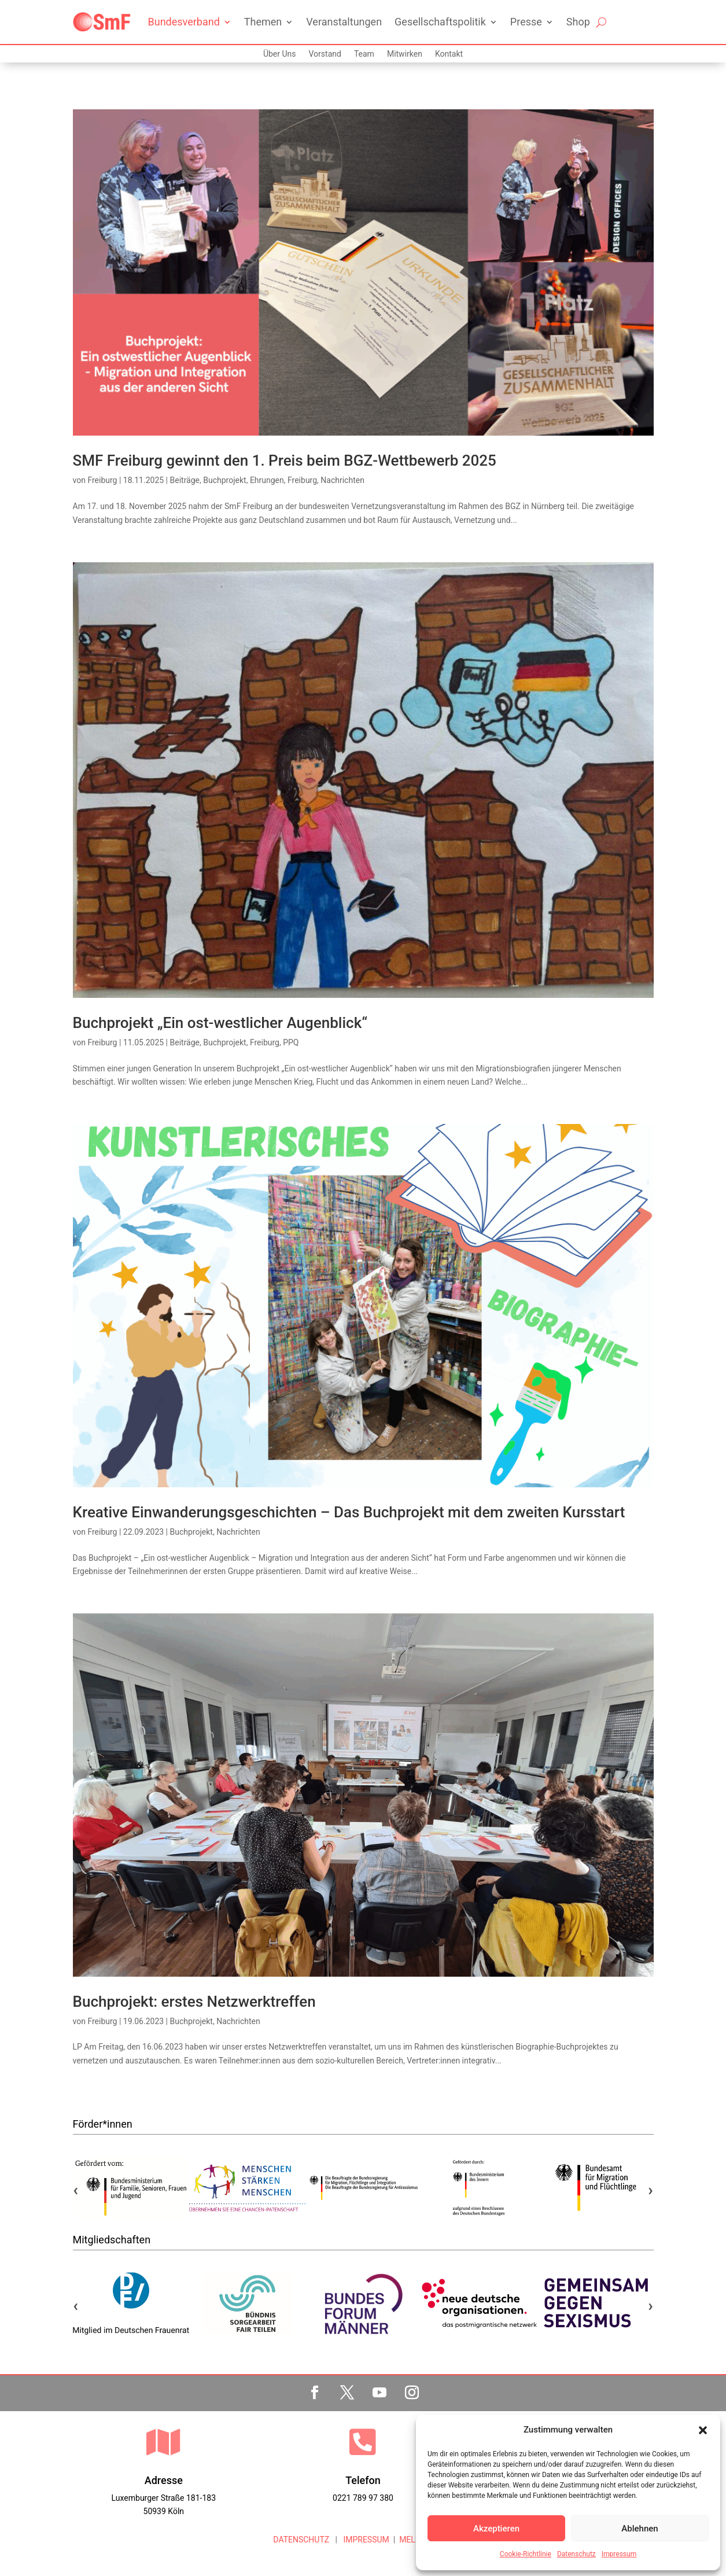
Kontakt (449, 54)
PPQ (290, 1042)
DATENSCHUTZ (301, 2539)
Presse (526, 22)
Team (364, 54)
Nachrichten (342, 480)
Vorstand (325, 54)
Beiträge (185, 480)
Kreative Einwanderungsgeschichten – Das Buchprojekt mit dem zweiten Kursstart (349, 1512)
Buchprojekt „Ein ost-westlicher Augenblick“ (220, 1022)
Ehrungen (267, 480)
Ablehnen (639, 2528)
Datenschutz (576, 2554)
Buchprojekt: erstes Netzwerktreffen (194, 2001)
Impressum (619, 2554)
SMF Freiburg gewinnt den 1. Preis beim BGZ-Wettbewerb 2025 (284, 460)
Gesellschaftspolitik (440, 22)
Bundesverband (184, 22)
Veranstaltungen (344, 22)
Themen (263, 22)
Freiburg (102, 480)
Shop (578, 22)
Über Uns (279, 54)
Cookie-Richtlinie (525, 2554)
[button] (703, 2430)
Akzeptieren (496, 2528)
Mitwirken (404, 54)
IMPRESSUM (365, 2539)
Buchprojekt (224, 480)
